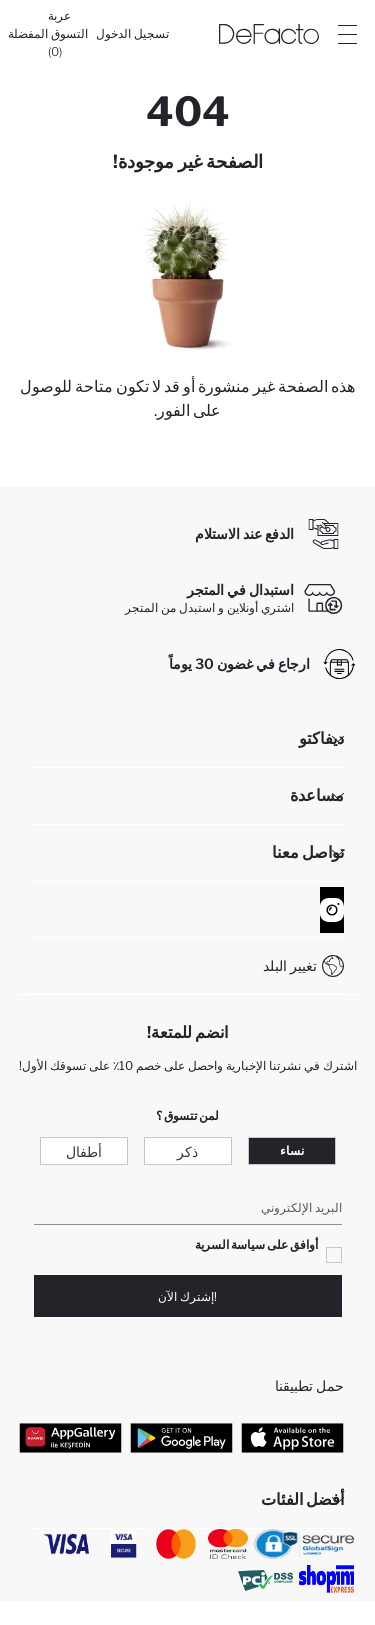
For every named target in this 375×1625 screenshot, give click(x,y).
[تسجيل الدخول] (132, 34)
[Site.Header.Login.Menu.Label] (347, 34)
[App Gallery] (70, 1437)
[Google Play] (181, 1437)
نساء (292, 1150)
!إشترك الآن (187, 1296)
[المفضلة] (28, 34)
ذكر (187, 1151)
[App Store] (292, 1437)
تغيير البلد (290, 965)
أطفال (84, 1151)
